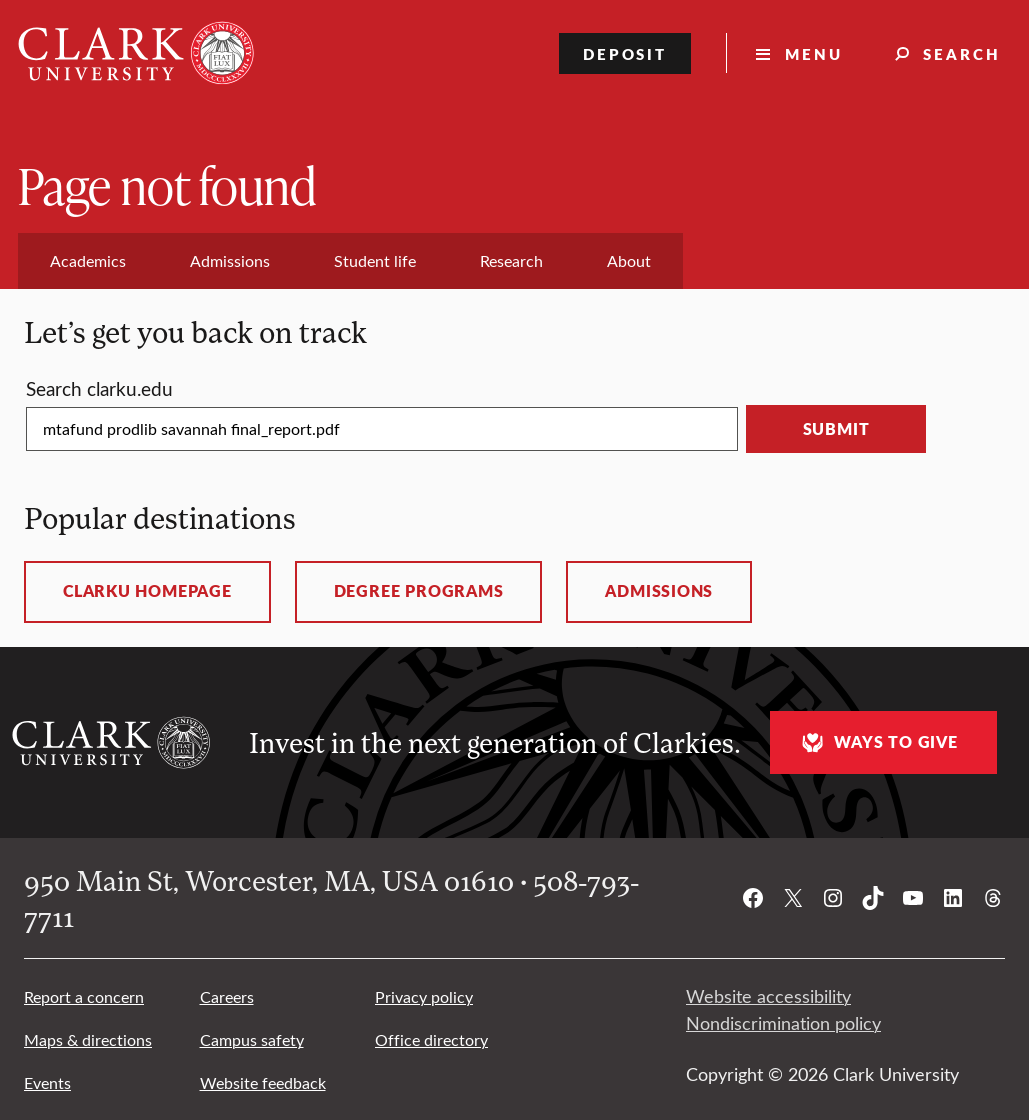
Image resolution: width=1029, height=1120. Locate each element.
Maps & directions (88, 1039)
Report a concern (84, 996)
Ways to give (877, 742)
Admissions (659, 591)
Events (47, 1082)
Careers (227, 996)
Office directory (431, 1039)
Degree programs (419, 591)
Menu (814, 53)
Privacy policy (424, 996)
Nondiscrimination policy (783, 1023)
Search (962, 53)
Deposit (625, 53)
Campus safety (252, 1039)
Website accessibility (768, 996)
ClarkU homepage (147, 591)
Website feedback (263, 1082)
